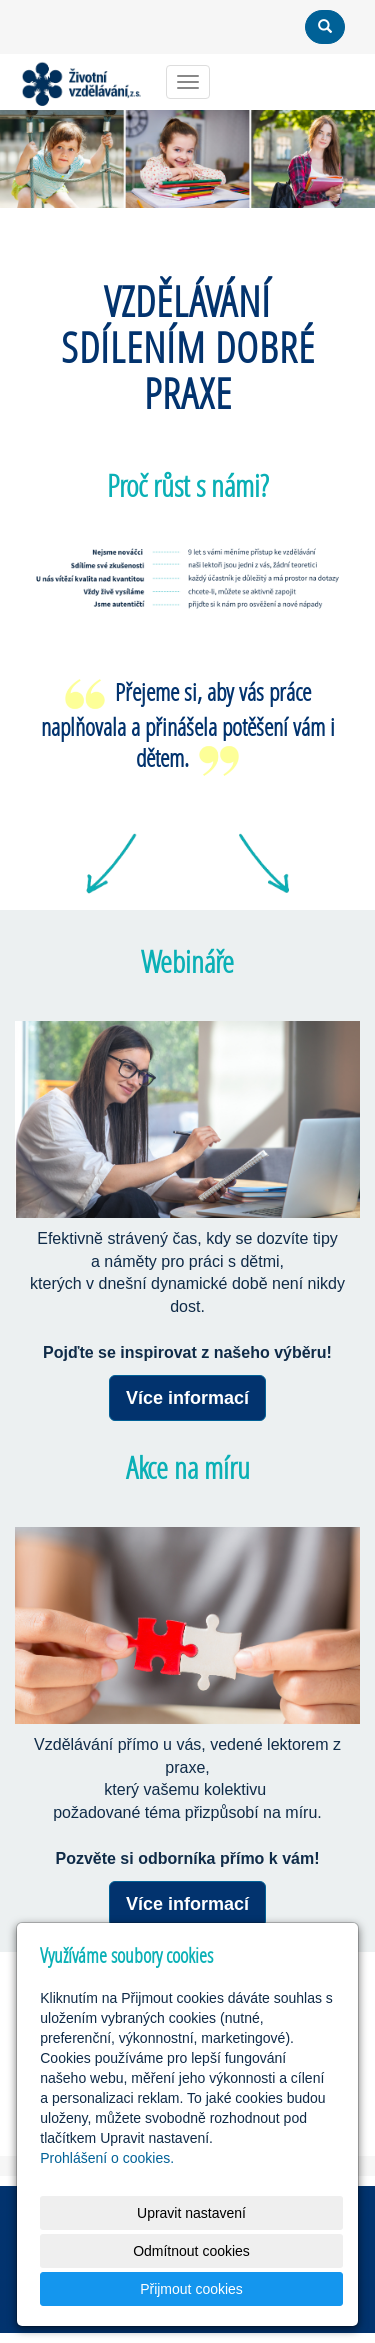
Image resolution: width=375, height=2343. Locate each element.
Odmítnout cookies (191, 2251)
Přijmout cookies (191, 2289)
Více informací (187, 1398)
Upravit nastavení (191, 2213)
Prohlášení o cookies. (107, 2158)
